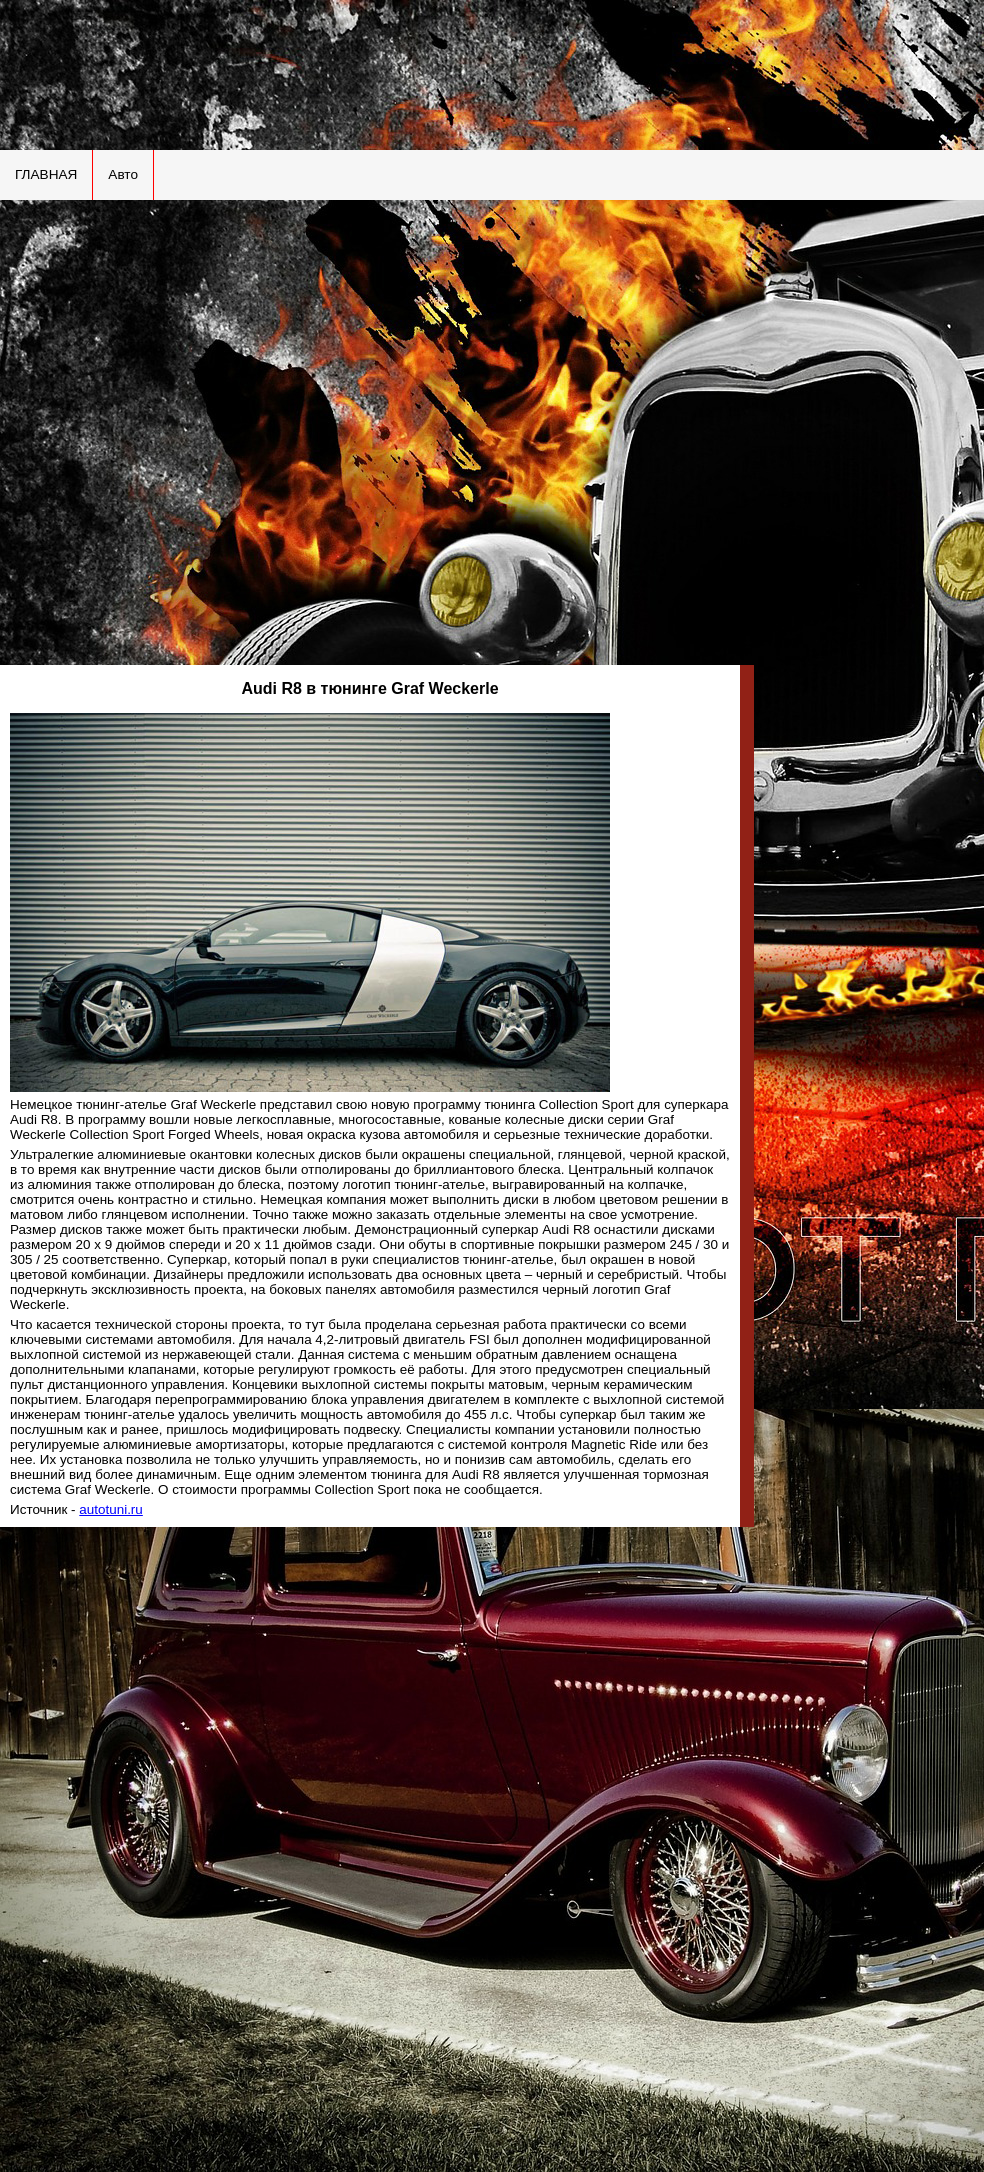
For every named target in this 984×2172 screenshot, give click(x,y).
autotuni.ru (111, 1509)
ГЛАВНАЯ (46, 174)
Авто (123, 174)
